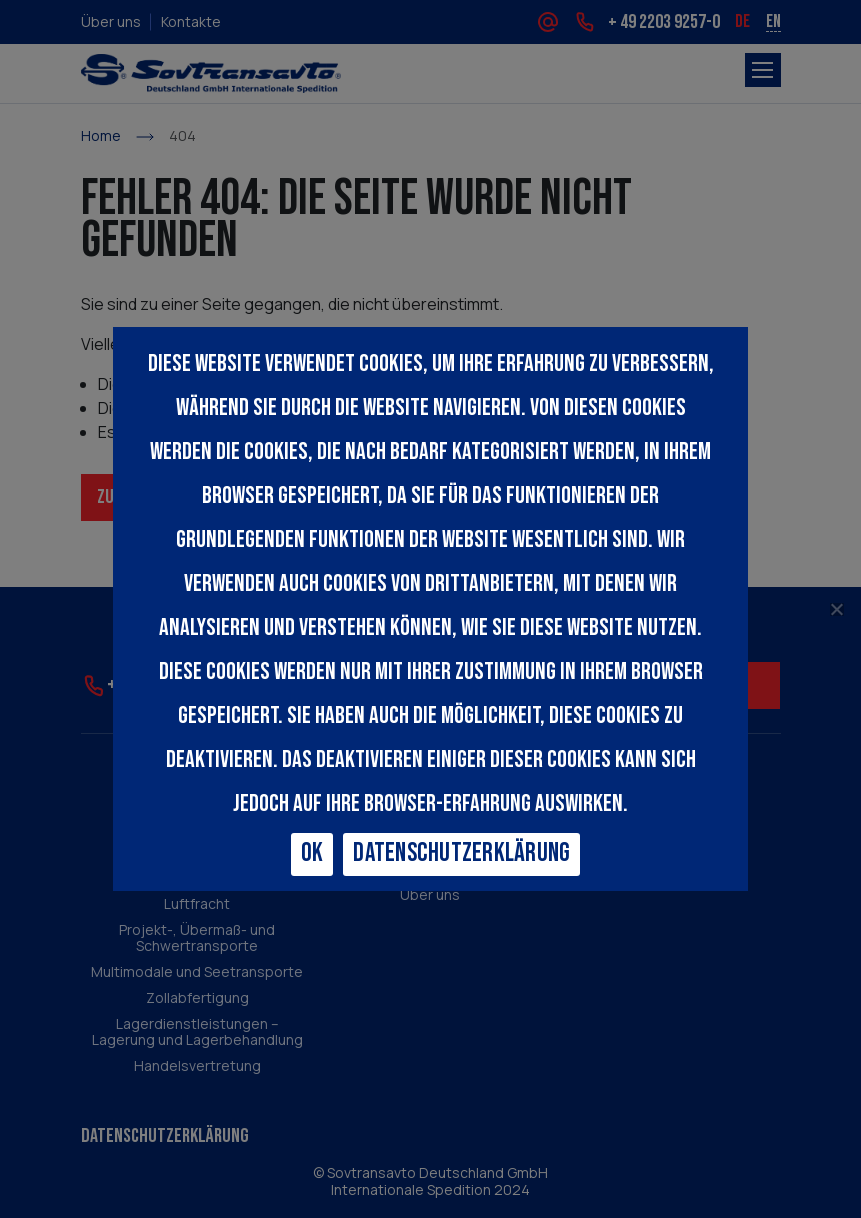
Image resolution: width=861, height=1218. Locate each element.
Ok (312, 853)
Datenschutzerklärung (461, 853)
